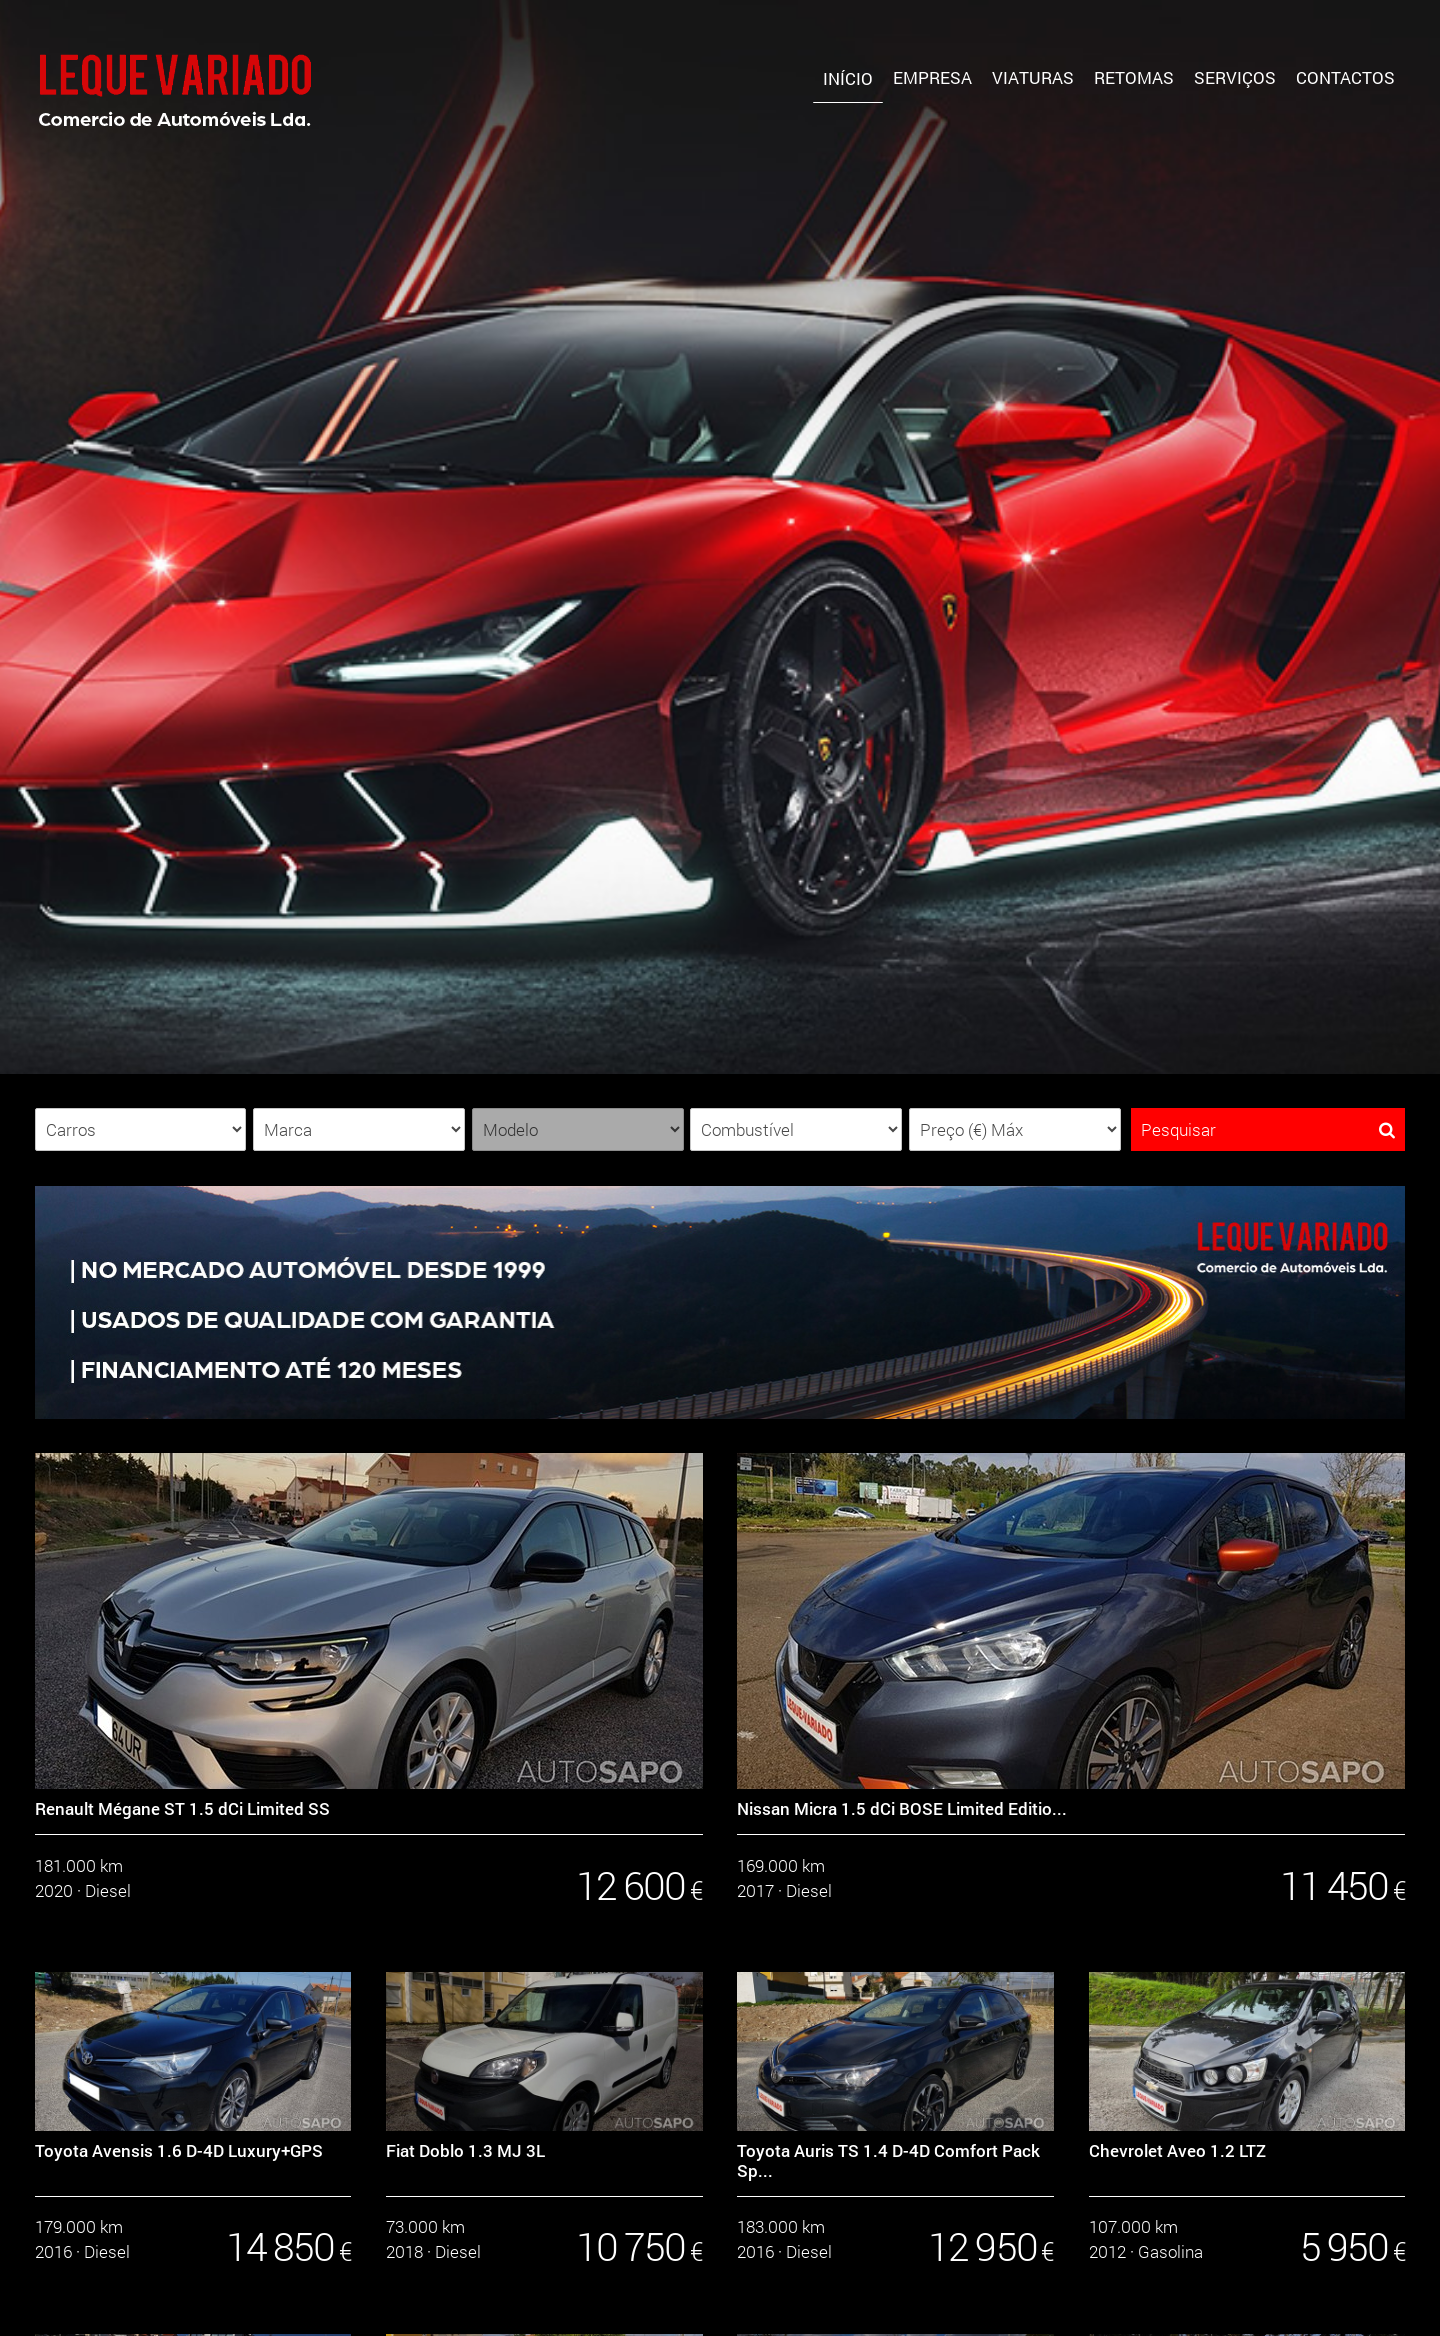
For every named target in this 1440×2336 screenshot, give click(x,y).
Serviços (1235, 77)
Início (848, 78)
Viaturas (1033, 77)
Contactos (1345, 77)
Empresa (932, 77)
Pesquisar (1268, 1129)
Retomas (1134, 77)
